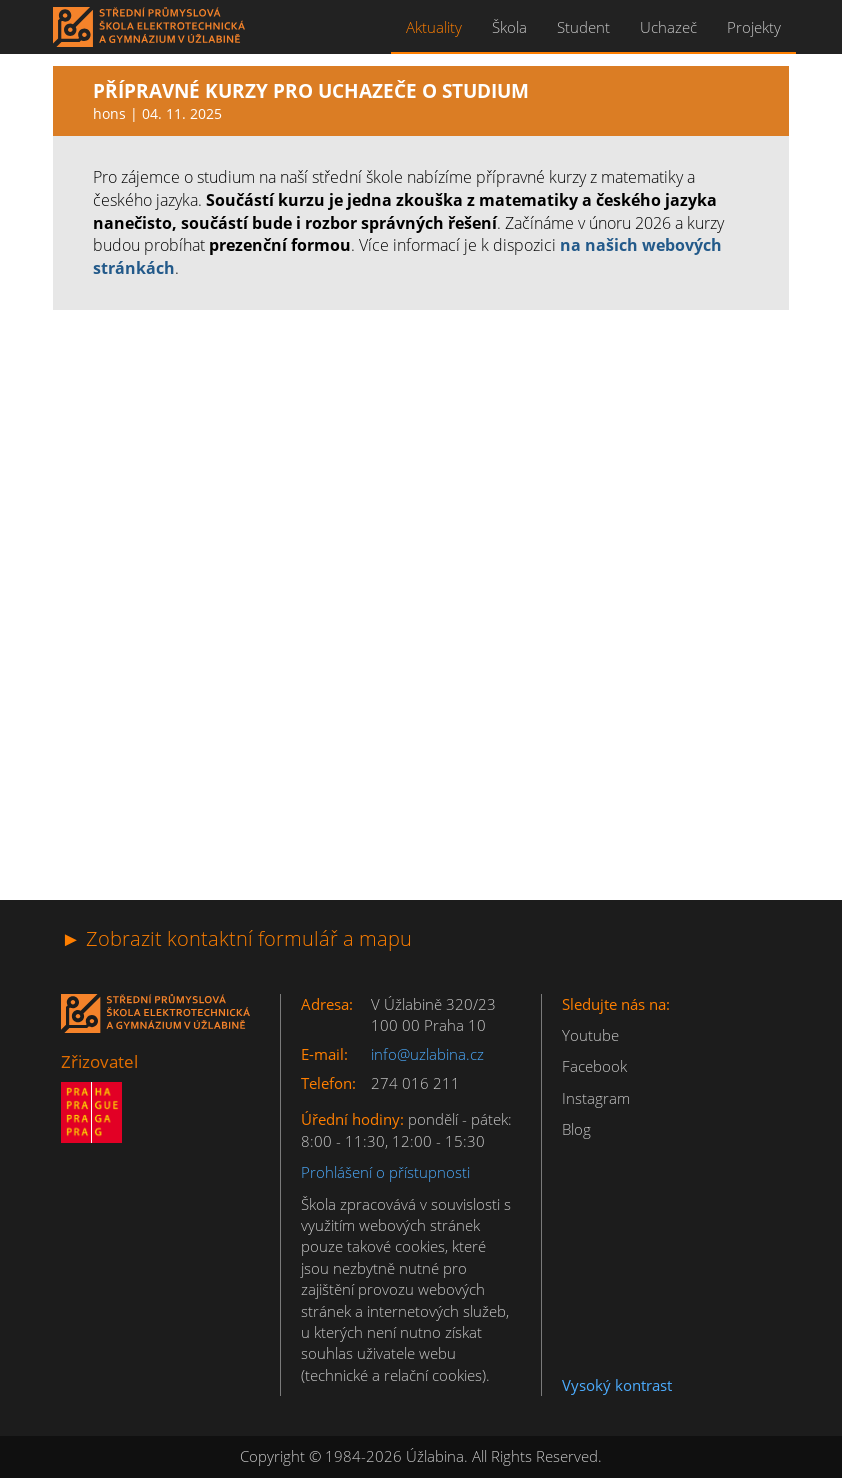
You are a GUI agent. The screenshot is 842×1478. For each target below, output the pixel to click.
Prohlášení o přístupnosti (385, 1172)
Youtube (590, 1035)
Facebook (594, 1066)
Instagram (596, 1098)
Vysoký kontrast (617, 1385)
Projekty (754, 27)
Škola (509, 27)
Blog (576, 1129)
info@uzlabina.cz (427, 1054)
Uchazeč (668, 27)
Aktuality (434, 27)
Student (583, 27)
